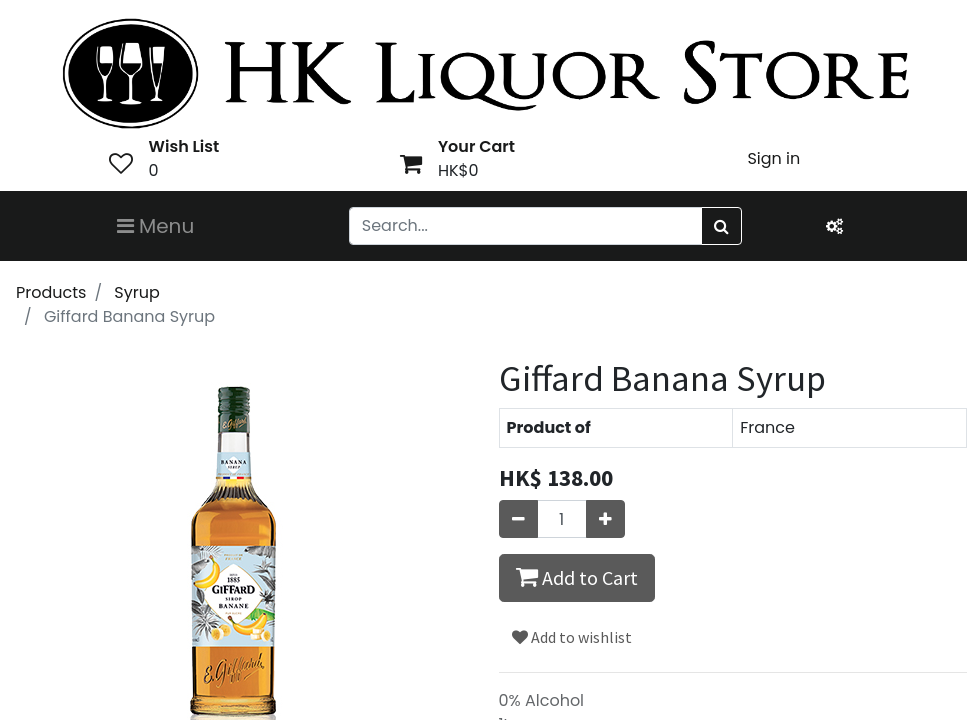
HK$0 (458, 170)
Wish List (184, 146)
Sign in (773, 158)
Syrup (136, 292)
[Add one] (605, 519)
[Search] (721, 226)
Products (51, 292)
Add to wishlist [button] (572, 637)
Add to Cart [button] (577, 577)
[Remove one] (518, 519)
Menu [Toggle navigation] (156, 226)
